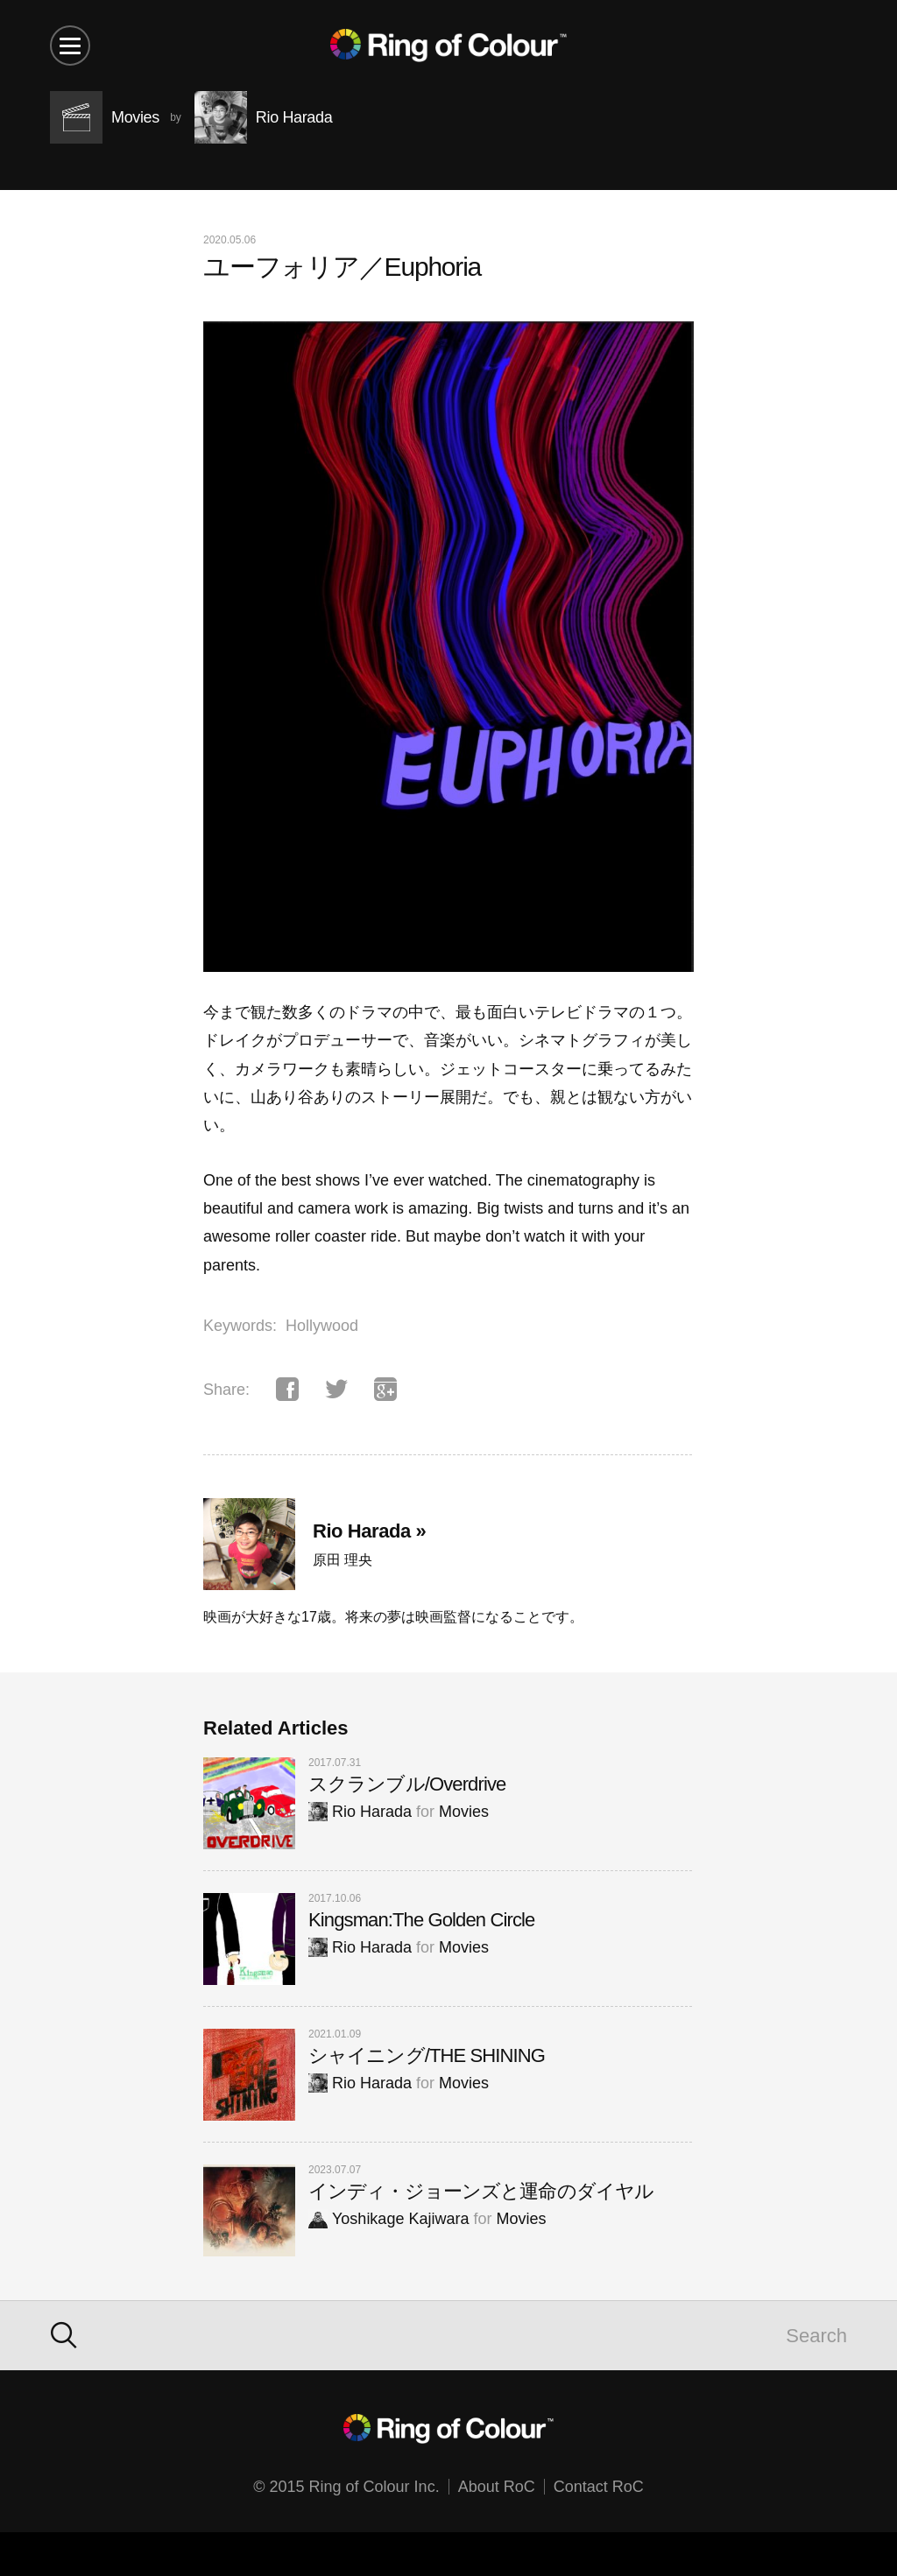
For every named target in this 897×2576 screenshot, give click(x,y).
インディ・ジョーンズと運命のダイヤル (480, 2191)
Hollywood (322, 1325)
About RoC (496, 2486)
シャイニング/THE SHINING (426, 2055)
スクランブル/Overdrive (406, 1784)
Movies (464, 1811)
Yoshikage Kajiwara (388, 2219)
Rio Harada (360, 1811)
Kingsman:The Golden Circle (421, 1920)
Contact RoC (599, 2486)
